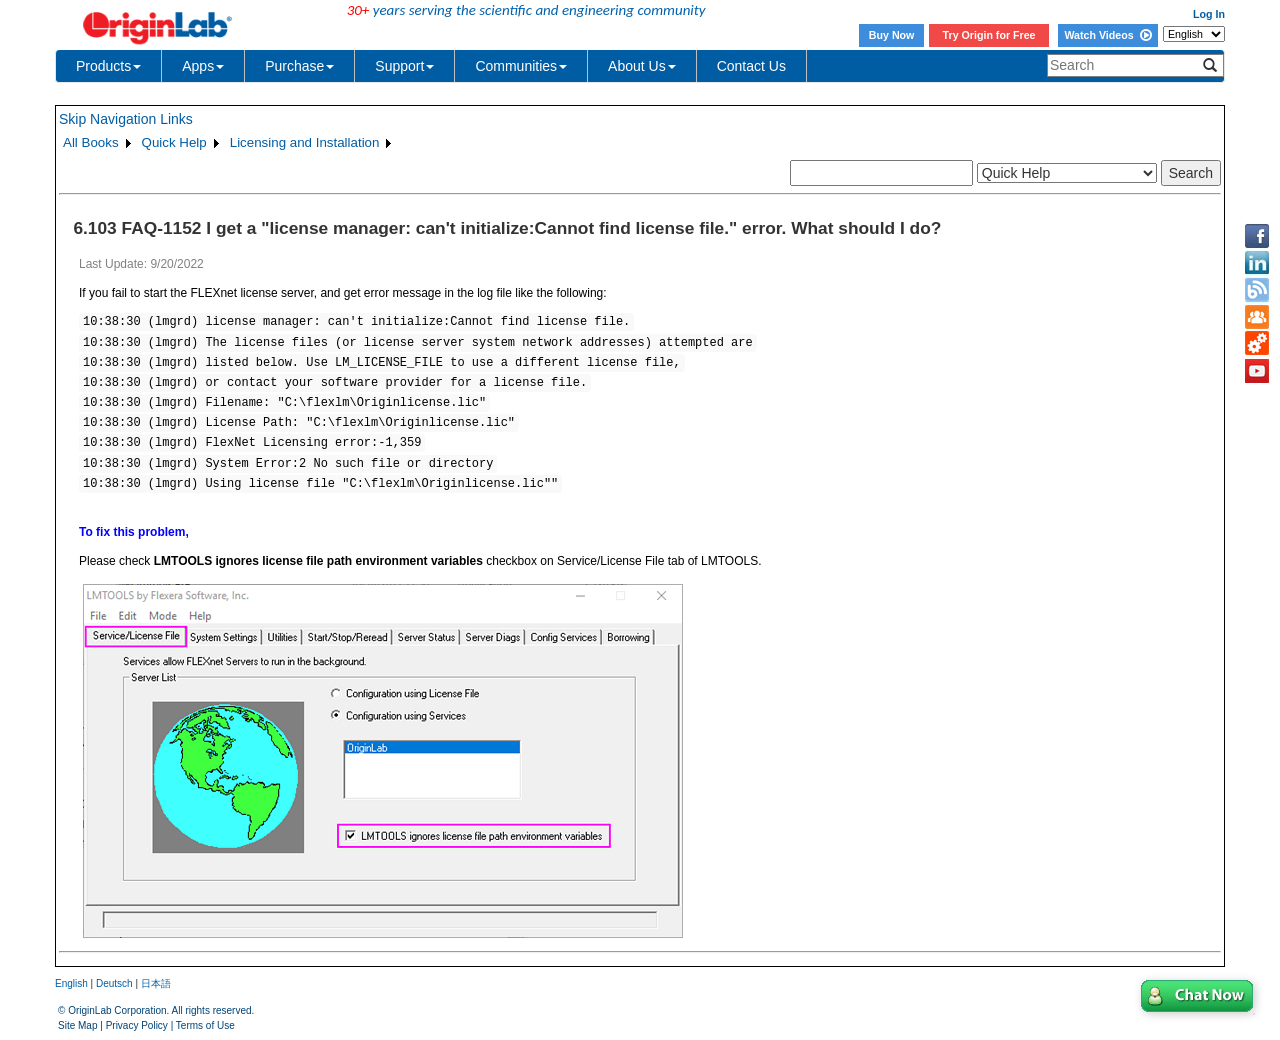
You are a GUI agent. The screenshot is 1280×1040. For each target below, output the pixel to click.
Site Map (77, 1025)
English (71, 983)
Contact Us (751, 66)
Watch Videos (1107, 35)
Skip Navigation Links (126, 119)
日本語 (156, 983)
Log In (1209, 14)
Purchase (299, 66)
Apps (203, 66)
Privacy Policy (137, 1025)
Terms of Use (205, 1025)
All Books (91, 142)
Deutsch (114, 983)
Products (108, 66)
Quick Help (174, 142)
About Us (642, 66)
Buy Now (892, 35)
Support (404, 66)
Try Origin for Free (989, 35)
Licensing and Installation (305, 142)
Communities (521, 66)
